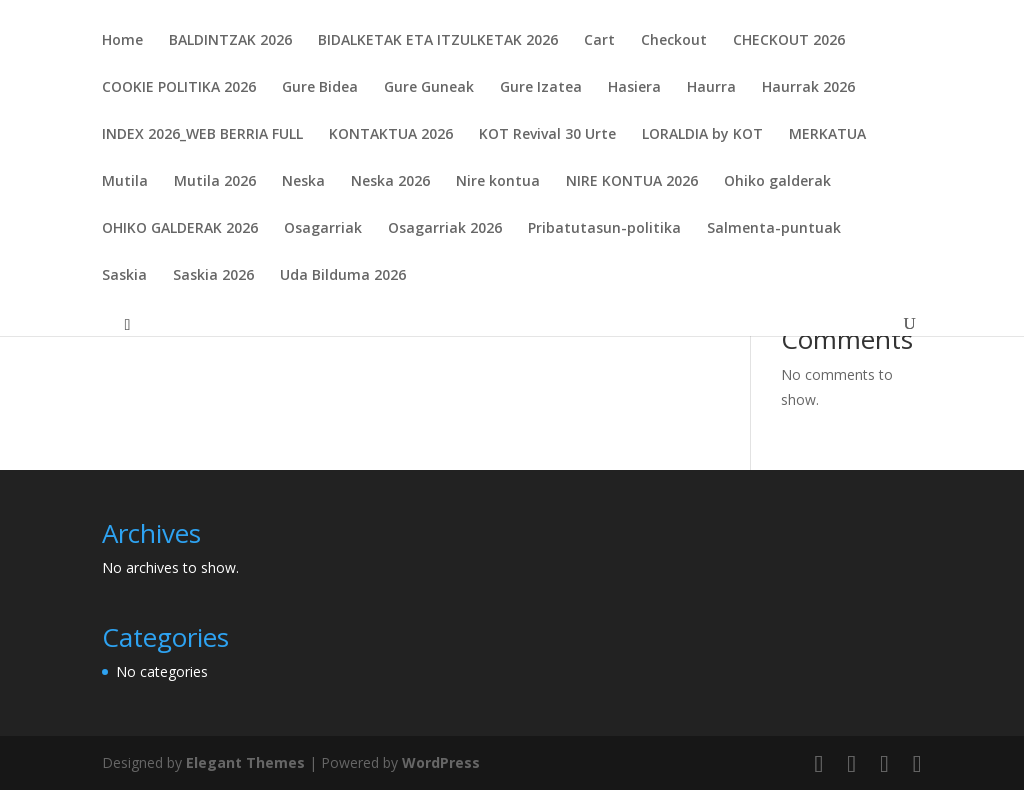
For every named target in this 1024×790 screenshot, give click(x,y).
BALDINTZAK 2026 (230, 41)
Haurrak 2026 (808, 88)
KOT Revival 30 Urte (547, 135)
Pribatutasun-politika (604, 229)
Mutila (125, 182)
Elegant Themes (245, 762)
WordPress (441, 762)
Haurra (711, 88)
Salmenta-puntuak (774, 229)
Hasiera (634, 88)
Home (122, 41)
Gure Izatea (541, 88)
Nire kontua (498, 182)
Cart (599, 41)
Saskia (124, 276)
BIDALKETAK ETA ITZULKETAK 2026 (438, 41)
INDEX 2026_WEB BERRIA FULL (202, 135)
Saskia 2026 (213, 276)
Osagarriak (323, 229)
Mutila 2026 (215, 182)
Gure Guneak (429, 88)
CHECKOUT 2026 (789, 41)
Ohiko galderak (777, 182)
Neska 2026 (390, 182)
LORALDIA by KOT (702, 135)
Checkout (674, 41)
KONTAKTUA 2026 (391, 135)
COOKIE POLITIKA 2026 (179, 88)
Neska (303, 182)
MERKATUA (827, 135)
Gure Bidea (320, 88)
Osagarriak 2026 (445, 229)
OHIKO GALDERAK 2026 (180, 229)
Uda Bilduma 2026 (343, 276)
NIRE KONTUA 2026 (632, 182)
